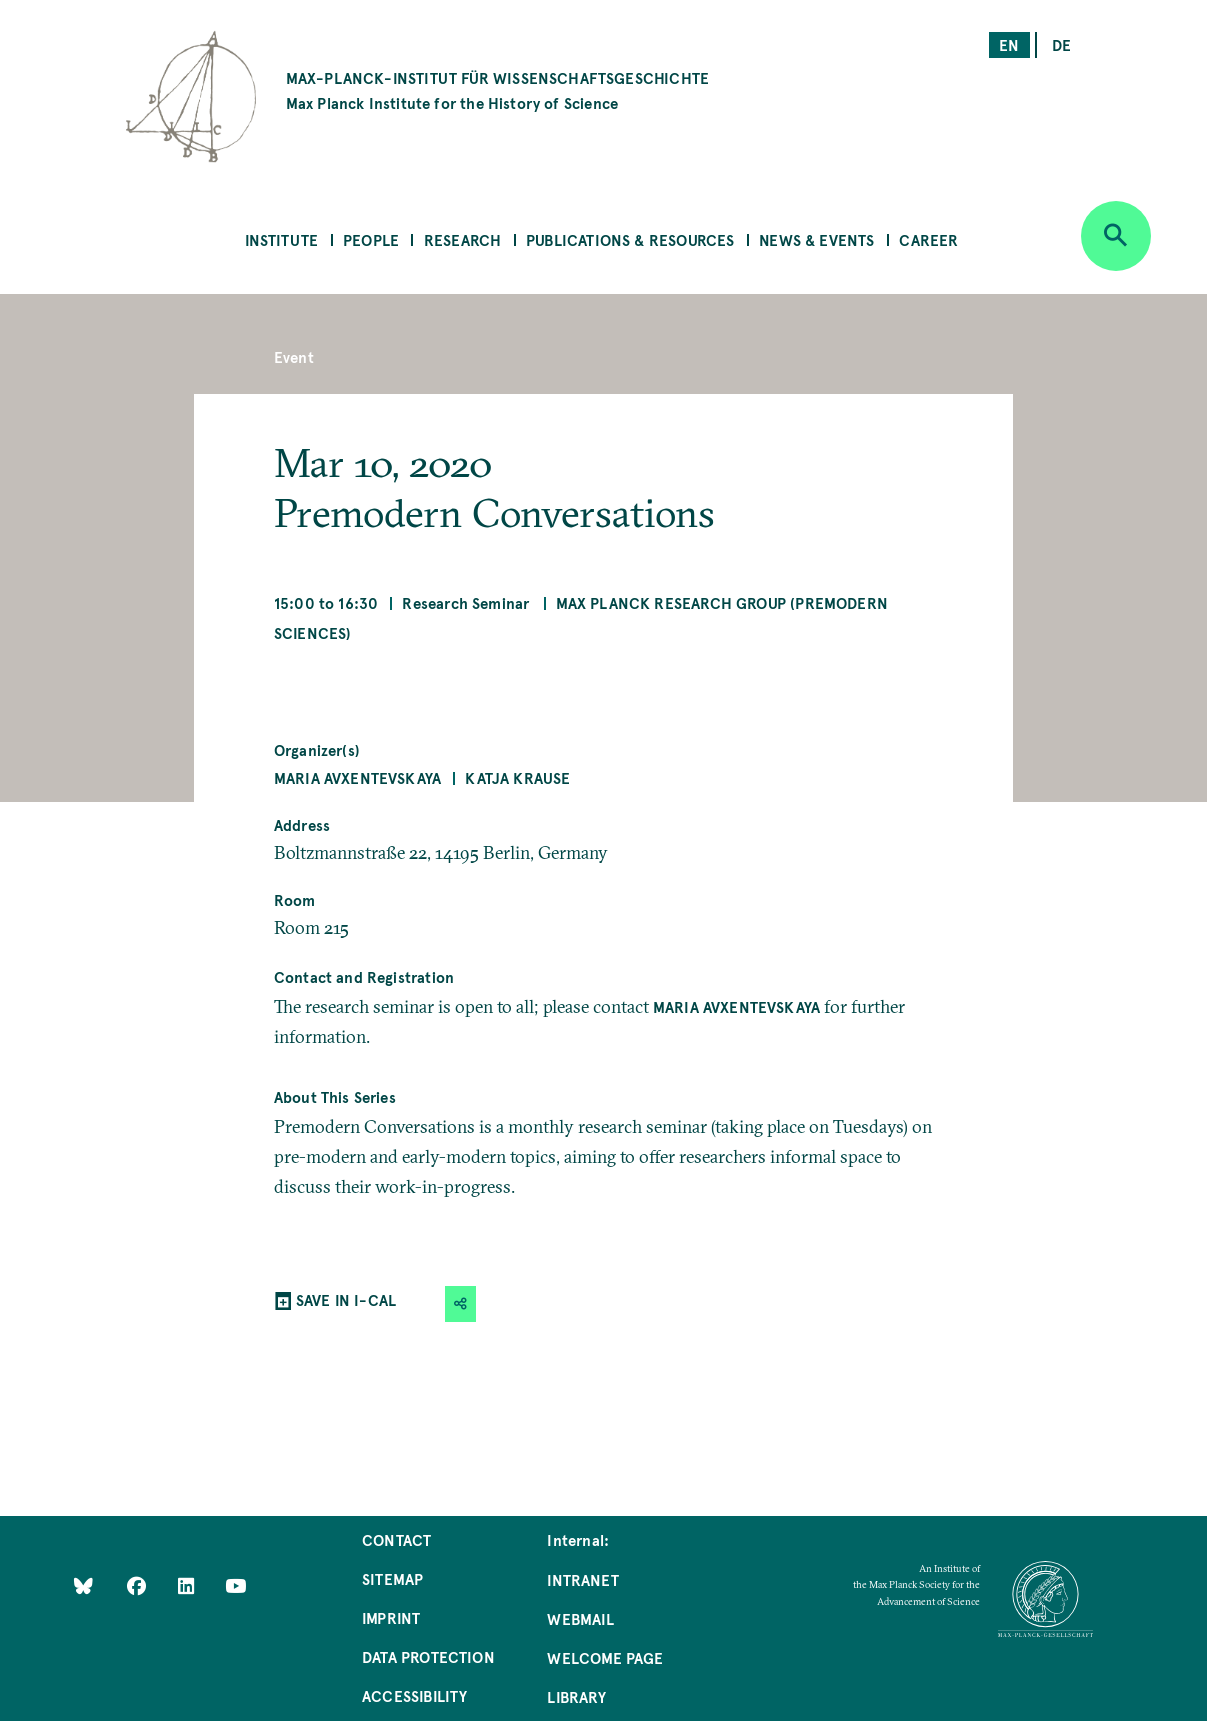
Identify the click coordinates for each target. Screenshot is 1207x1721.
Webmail (580, 1618)
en (1009, 44)
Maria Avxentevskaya (357, 777)
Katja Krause (517, 777)
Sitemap (392, 1578)
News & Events (816, 239)
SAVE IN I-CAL (346, 1299)
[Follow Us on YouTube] (235, 1585)
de (1061, 44)
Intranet (582, 1579)
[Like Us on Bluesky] (83, 1585)
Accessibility (414, 1695)
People (371, 239)
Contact (396, 1539)
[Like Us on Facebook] (138, 1585)
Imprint (391, 1617)
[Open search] (1116, 236)
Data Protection (428, 1656)
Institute (282, 239)
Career (928, 239)
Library (576, 1696)
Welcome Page (605, 1657)
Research (462, 239)
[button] (461, 1303)
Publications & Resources (630, 239)
